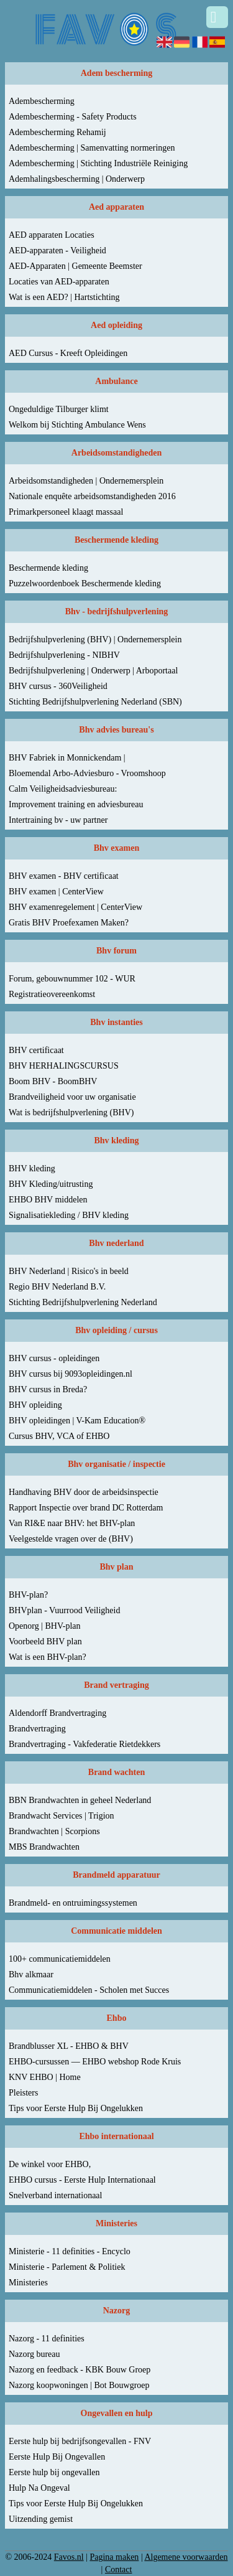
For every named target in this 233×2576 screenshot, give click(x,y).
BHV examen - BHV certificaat (64, 876)
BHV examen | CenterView (56, 891)
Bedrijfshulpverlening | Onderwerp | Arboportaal (93, 670)
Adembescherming (42, 101)
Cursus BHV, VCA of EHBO (59, 1436)
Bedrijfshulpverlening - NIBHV (64, 655)
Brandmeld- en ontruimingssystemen (73, 1903)
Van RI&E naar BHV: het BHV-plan (72, 1523)
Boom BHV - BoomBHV (53, 1081)
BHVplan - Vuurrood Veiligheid (64, 1610)
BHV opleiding (35, 1405)
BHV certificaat (36, 1050)
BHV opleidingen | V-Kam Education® (77, 1420)
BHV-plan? (28, 1594)
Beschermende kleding (48, 568)
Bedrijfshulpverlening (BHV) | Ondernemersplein (95, 639)
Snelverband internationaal (55, 2195)
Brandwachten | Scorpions (54, 1831)
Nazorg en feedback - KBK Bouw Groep (79, 2369)
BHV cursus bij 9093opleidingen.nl (70, 1374)
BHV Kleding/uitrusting (51, 1184)
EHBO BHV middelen (48, 1199)
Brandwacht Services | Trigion (61, 1815)
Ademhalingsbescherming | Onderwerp (77, 179)
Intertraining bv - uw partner (58, 820)
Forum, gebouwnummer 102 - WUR (72, 978)
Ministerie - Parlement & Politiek (67, 2267)
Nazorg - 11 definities (47, 2338)
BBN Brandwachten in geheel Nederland (80, 1800)
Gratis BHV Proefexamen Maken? (69, 922)
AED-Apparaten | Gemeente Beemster (75, 266)
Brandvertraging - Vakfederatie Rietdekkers (84, 1744)
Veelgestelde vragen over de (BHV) (71, 1538)
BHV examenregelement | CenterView (75, 907)
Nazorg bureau (34, 2354)
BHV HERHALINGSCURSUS (64, 1065)
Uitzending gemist (41, 2519)
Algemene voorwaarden (185, 2557)
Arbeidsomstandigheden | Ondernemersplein (86, 480)
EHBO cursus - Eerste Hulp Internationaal (82, 2180)
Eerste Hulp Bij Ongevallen (57, 2456)
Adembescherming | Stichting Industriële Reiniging (98, 163)
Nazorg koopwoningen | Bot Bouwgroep (79, 2385)
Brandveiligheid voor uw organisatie (72, 1097)
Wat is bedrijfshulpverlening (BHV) (71, 1112)
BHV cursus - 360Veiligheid (58, 686)
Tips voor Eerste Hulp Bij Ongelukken (76, 2108)
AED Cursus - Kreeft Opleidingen (68, 353)
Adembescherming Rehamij (57, 132)
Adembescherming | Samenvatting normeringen (92, 147)
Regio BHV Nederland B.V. (57, 1286)
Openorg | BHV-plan (45, 1626)
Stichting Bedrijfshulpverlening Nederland (83, 1302)
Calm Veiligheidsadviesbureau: (63, 789)
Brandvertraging (37, 1728)
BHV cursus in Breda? (48, 1389)
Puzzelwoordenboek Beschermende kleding (85, 583)
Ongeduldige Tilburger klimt (59, 409)
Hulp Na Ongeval (39, 2488)
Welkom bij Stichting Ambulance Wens (77, 424)
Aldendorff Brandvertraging (57, 1713)
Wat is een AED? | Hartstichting (64, 297)
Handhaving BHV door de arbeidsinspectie (83, 1492)
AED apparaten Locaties (51, 235)
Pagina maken (114, 2557)
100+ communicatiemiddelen (60, 1959)
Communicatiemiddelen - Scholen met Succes (89, 1990)
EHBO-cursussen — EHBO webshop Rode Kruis (95, 2061)
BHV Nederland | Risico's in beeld (69, 1271)
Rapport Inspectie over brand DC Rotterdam (86, 1507)
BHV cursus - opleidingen (54, 1358)
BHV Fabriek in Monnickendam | (67, 757)
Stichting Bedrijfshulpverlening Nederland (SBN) (95, 701)
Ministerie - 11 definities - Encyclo (69, 2251)
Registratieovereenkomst (52, 994)
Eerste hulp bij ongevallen (54, 2472)
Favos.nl (69, 2557)
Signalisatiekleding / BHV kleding (69, 1215)
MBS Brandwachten (44, 1847)
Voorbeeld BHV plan (45, 1641)
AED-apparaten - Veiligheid (57, 250)
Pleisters (23, 2092)
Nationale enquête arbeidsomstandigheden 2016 (92, 496)
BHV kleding (32, 1168)
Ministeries (28, 2282)
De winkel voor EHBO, (50, 2164)
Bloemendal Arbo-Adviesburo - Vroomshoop (87, 773)
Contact (118, 2569)
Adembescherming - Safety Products (73, 116)
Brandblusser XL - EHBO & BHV (69, 2046)
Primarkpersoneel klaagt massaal (66, 512)
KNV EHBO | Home (45, 2077)
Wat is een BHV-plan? (47, 1657)
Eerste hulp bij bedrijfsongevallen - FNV (80, 2441)
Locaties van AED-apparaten (59, 281)
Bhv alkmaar (31, 1974)
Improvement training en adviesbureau (76, 804)
